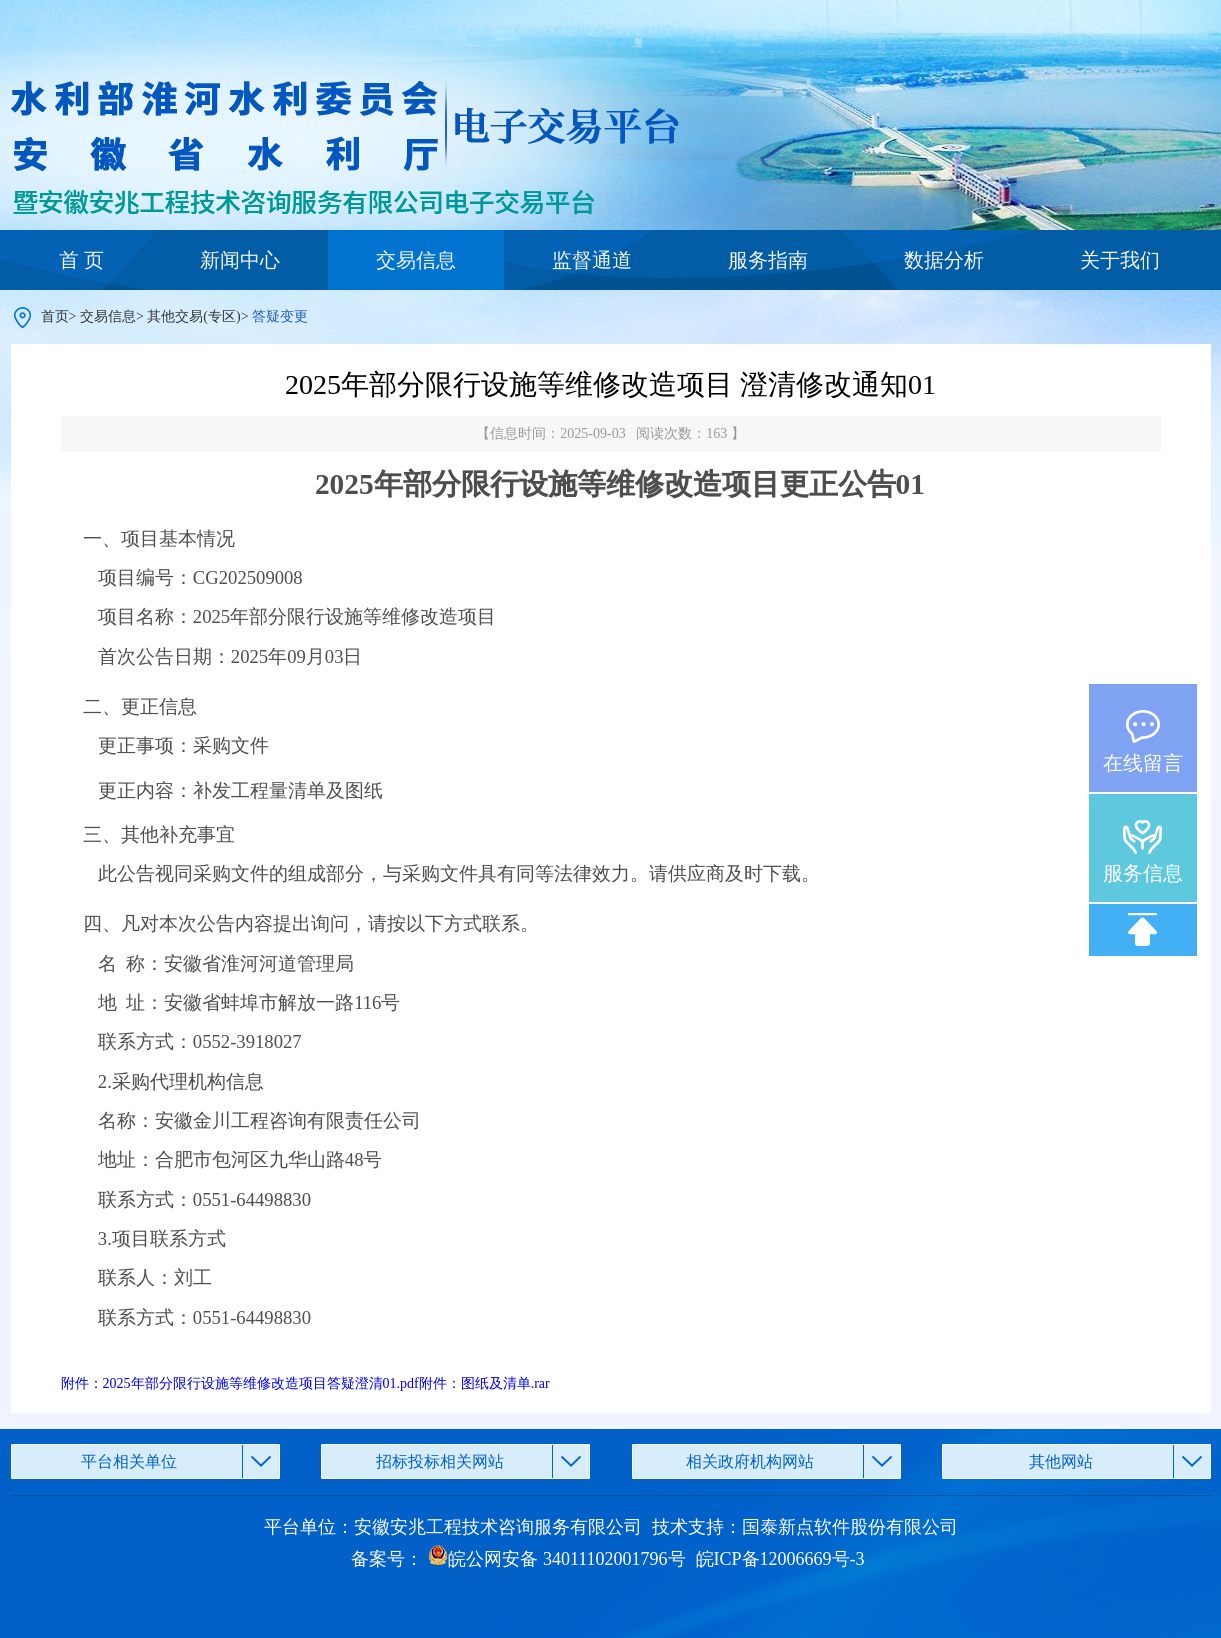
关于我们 (1120, 260)
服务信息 (1143, 873)
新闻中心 (240, 260)
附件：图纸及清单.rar (484, 1383)
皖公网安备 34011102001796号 (556, 1559)
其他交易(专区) (193, 316)
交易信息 (416, 260)
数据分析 (944, 260)
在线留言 (1143, 763)
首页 (55, 316)
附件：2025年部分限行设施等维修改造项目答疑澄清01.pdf (240, 1383)
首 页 (81, 260)
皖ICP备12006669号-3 (780, 1559)
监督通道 (592, 260)
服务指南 (768, 260)
